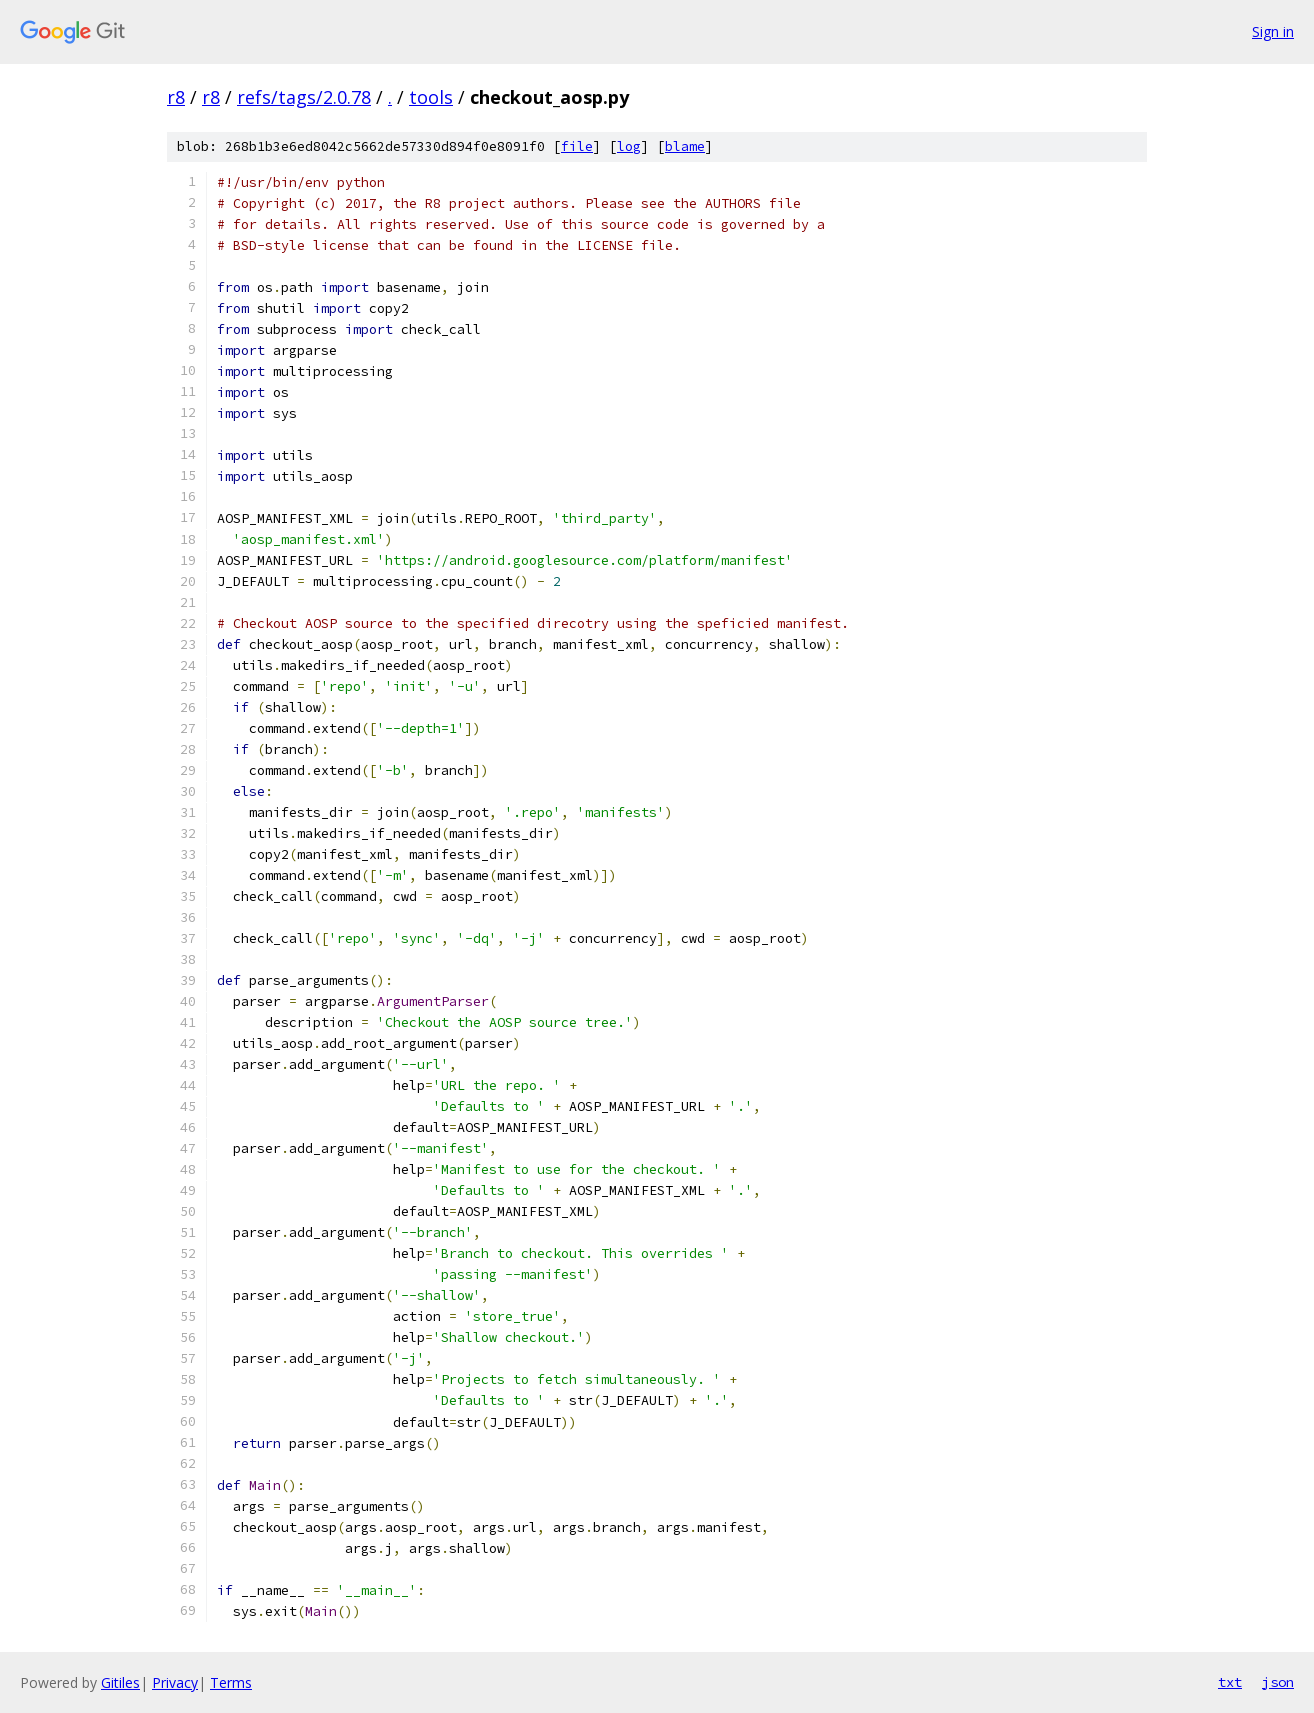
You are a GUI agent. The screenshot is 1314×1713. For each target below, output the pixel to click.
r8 (176, 97)
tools (431, 97)
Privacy (175, 1682)
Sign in (1273, 31)
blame (685, 146)
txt (1230, 1682)
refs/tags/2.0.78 (304, 97)
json (1278, 1682)
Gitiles (120, 1682)
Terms (231, 1682)
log (629, 146)
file (577, 146)
